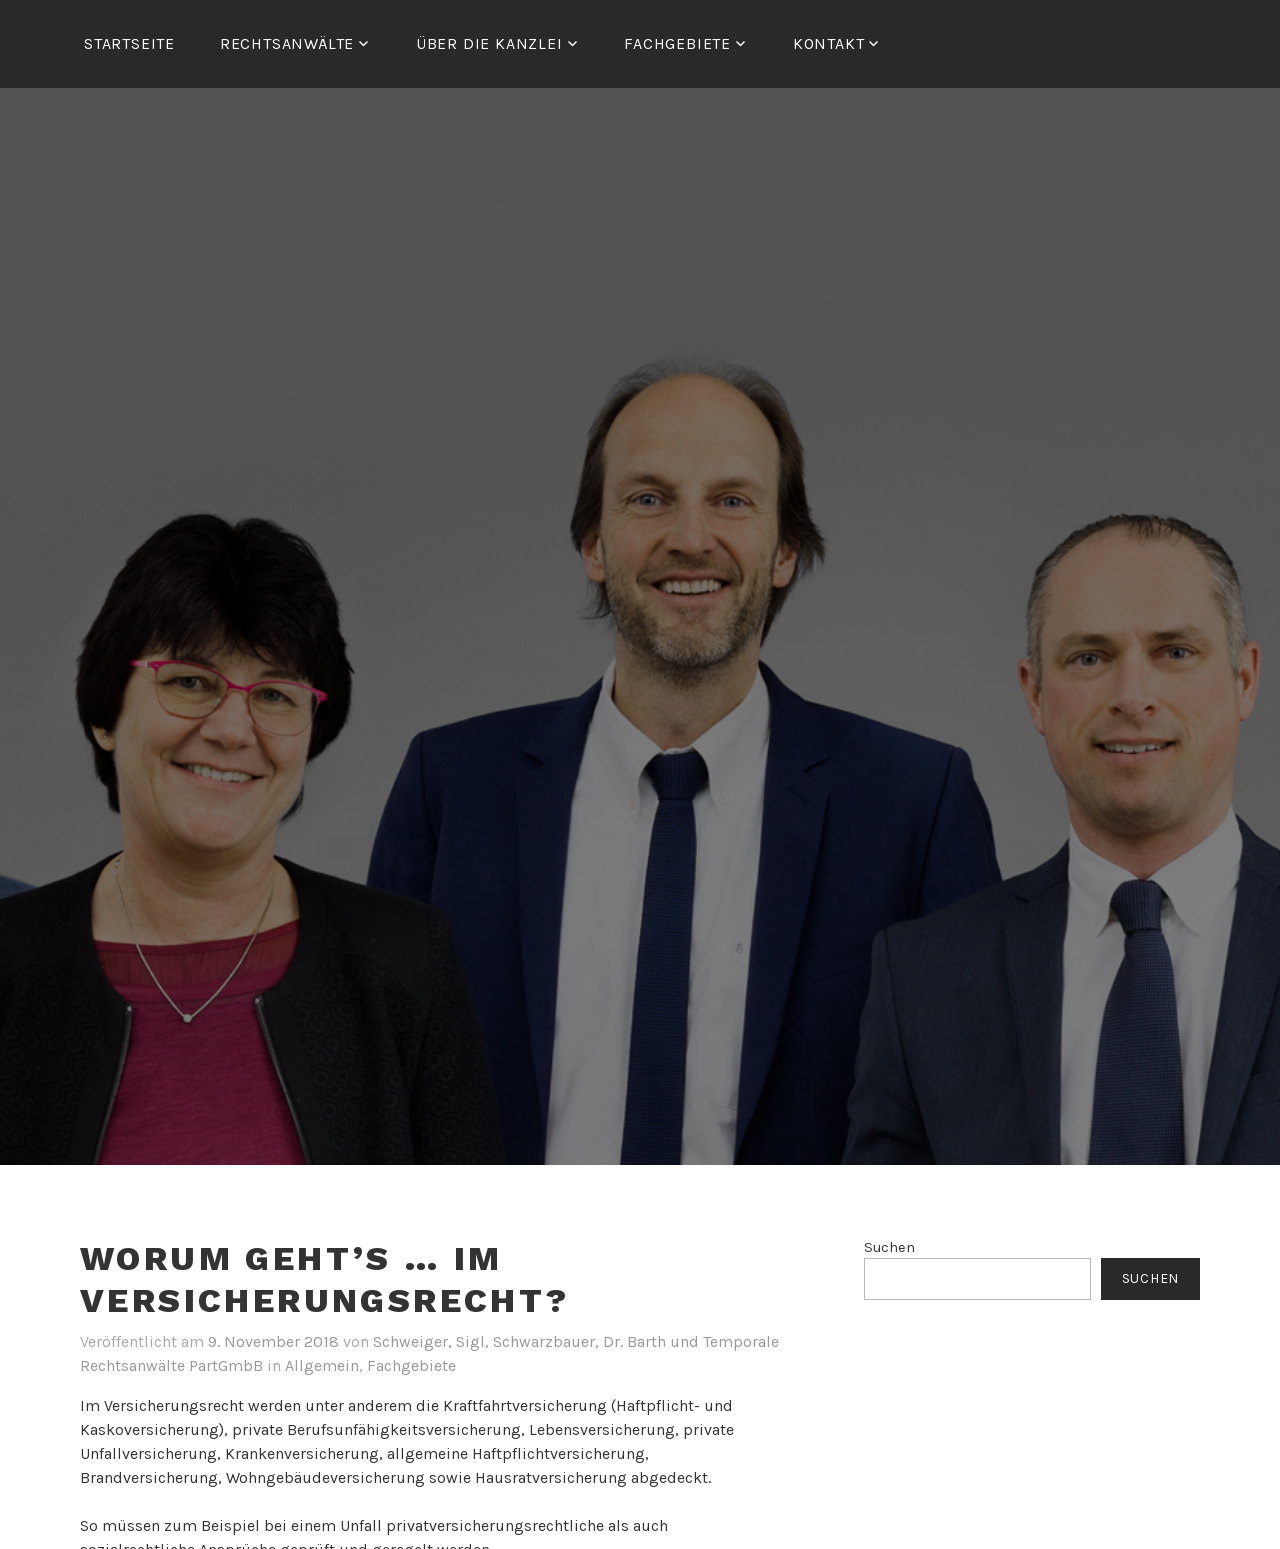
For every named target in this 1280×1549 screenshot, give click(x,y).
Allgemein (322, 1365)
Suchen (889, 1247)
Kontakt (829, 43)
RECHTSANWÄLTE (287, 43)
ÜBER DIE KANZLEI (489, 43)
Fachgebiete (411, 1365)
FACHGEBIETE (677, 43)
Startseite (129, 43)
